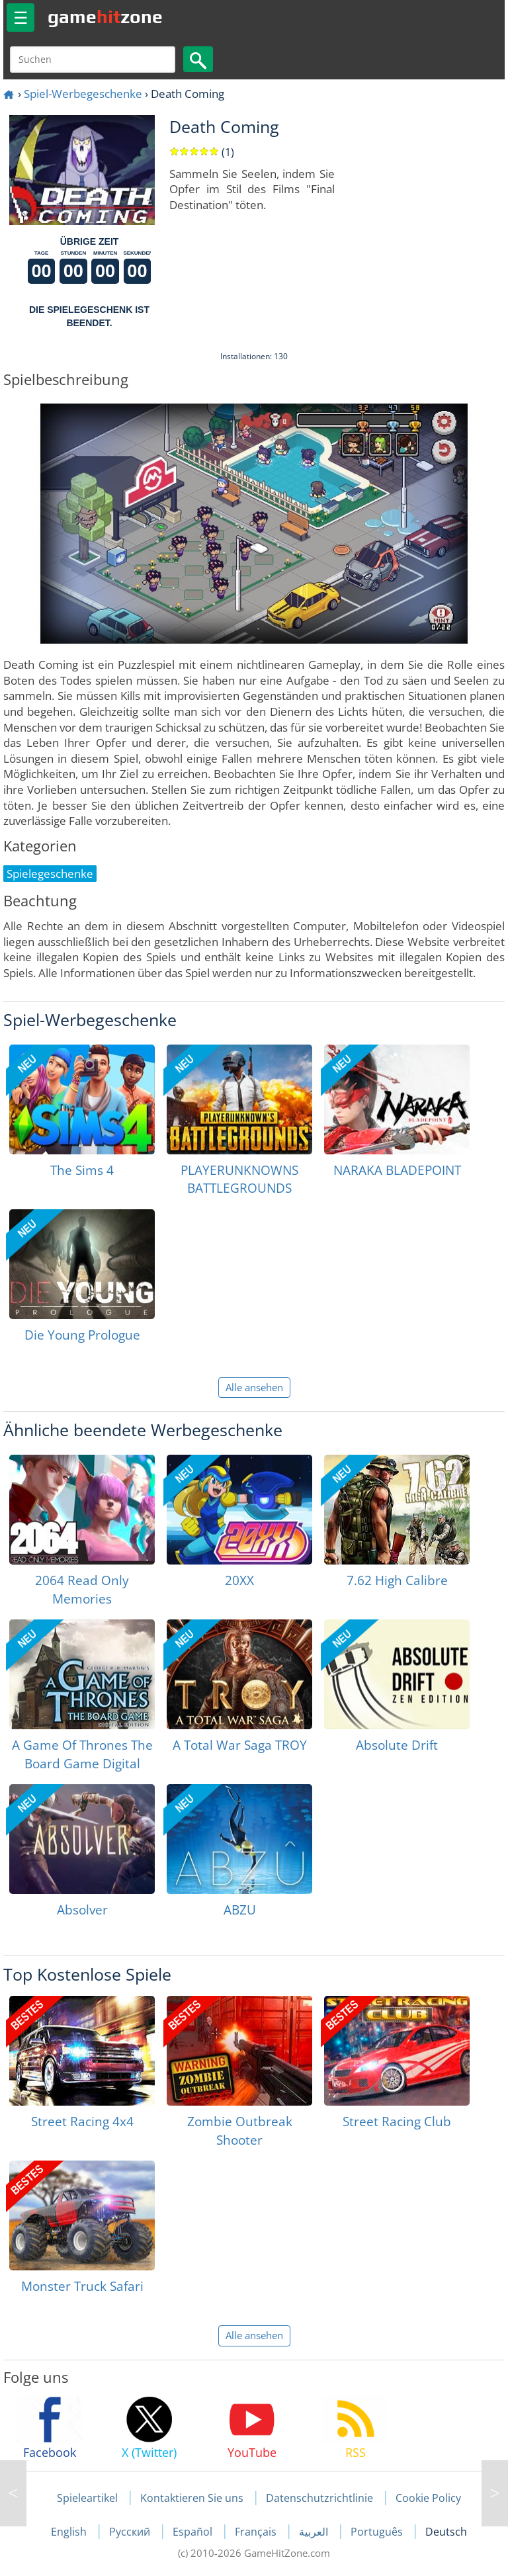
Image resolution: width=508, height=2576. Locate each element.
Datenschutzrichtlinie (319, 2498)
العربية (315, 2531)
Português (378, 2531)
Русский (131, 2531)
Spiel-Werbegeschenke (83, 93)
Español (194, 2531)
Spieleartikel (87, 2498)
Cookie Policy (428, 2498)
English (70, 2531)
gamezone (105, 16)
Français (257, 2531)
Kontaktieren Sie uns (191, 2498)
